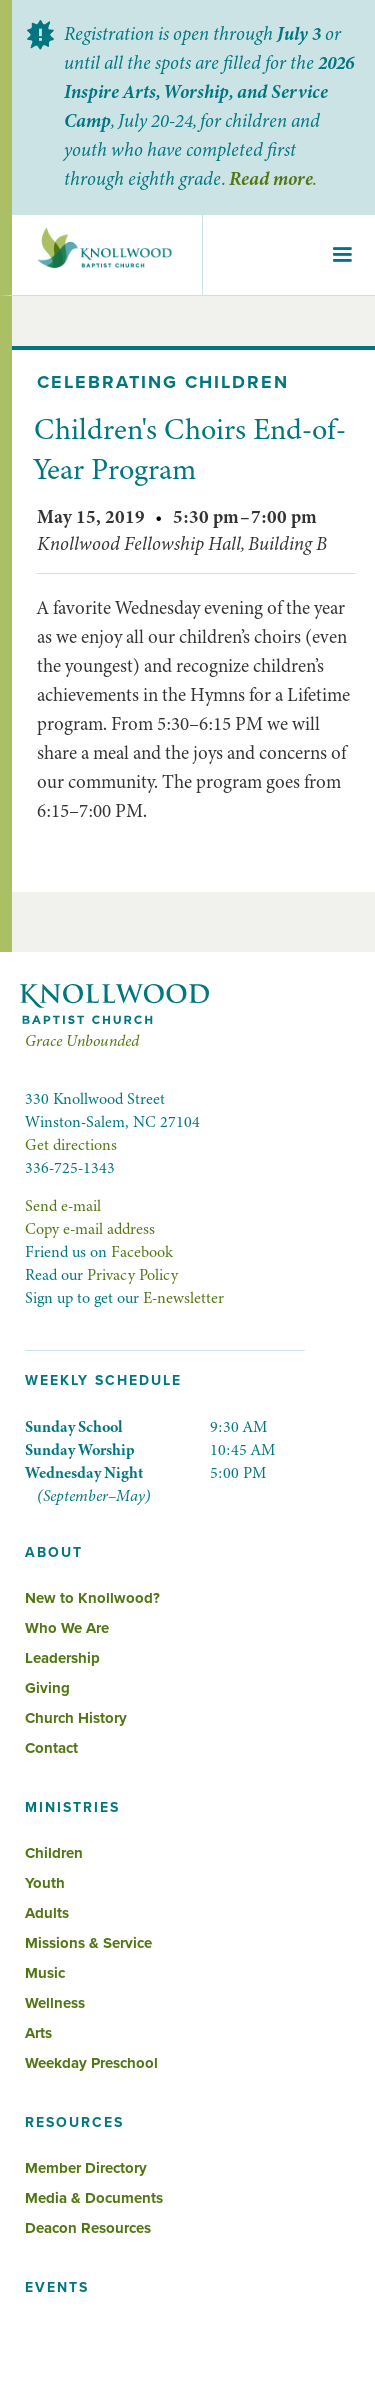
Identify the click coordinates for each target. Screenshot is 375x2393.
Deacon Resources (88, 2228)
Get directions (71, 1145)
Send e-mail (63, 1206)
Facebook (142, 1252)
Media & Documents (94, 2198)
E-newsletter (183, 1298)
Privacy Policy (132, 1275)
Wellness (55, 2003)
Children (54, 1853)
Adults (47, 1913)
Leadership (62, 1658)
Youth (45, 1883)
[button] (342, 255)
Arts (38, 2033)
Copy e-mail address (90, 1229)
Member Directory (86, 2168)
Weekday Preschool (91, 2063)
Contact (51, 1748)
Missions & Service (88, 1943)
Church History (76, 1718)
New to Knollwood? (92, 1598)
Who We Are (67, 1628)
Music (45, 1973)
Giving (47, 1688)
